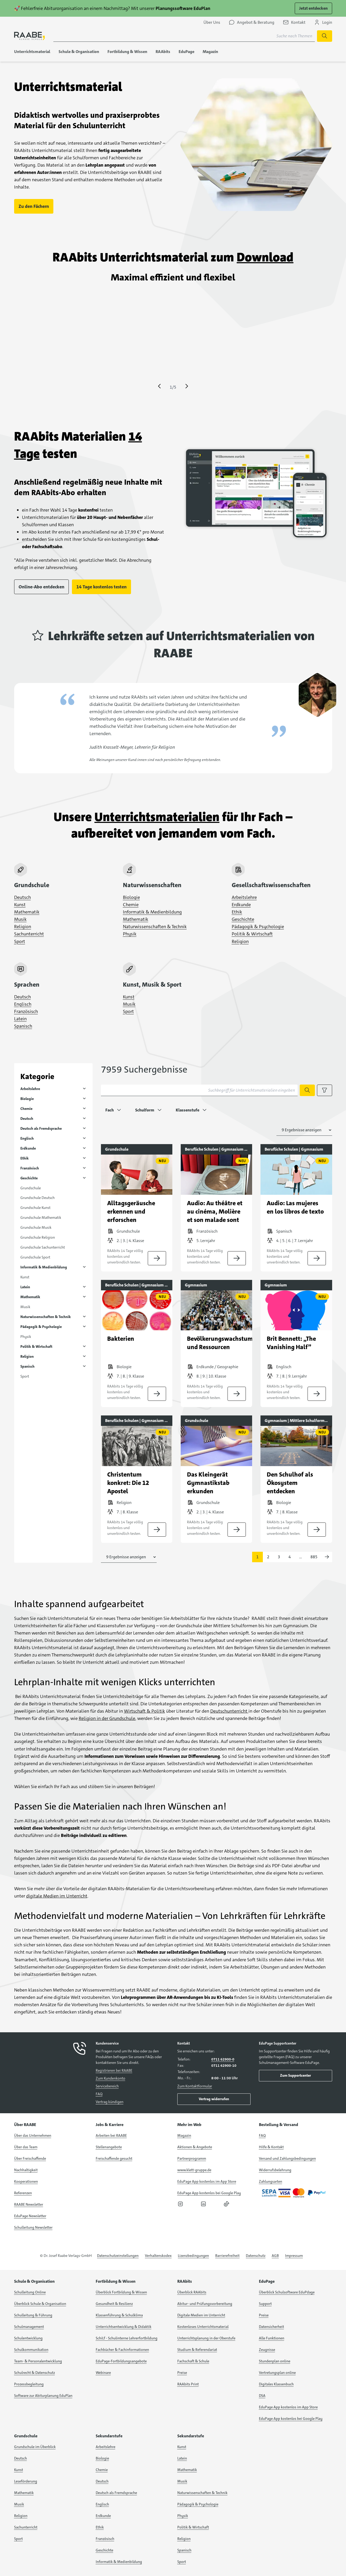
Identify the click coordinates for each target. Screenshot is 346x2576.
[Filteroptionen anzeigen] (324, 1090)
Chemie (131, 904)
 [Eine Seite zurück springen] (159, 386)
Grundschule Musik (36, 1227)
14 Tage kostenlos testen (101, 587)
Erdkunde (241, 904)
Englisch (22, 1004)
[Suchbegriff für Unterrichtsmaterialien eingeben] (199, 1090)
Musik (20, 919)
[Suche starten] (324, 36)
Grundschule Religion (37, 1237)
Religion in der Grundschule (107, 1718)
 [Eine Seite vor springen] (187, 386)
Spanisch (23, 1026)
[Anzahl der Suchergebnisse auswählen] (304, 1130)
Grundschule (30, 1188)
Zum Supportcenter (295, 2075)
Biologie (131, 897)
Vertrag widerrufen (214, 2099)
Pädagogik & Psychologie (258, 926)
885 (313, 1557)
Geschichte (243, 919)
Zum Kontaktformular (194, 2086)
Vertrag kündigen (109, 2101)
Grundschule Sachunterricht (42, 1247)
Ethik (237, 912)
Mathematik (26, 912)
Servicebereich (107, 2086)
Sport (19, 941)
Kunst (20, 904)
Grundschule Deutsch (37, 1197)
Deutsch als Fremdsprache (41, 1128)
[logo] (29, 36)
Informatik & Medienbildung (152, 912)
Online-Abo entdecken (41, 587)
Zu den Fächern (34, 206)
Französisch (26, 1011)
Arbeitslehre (244, 897)
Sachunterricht (29, 934)
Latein (20, 1019)
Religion (22, 926)
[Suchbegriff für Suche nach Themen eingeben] (184, 36)
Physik (130, 934)
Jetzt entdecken (313, 8)
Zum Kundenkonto (110, 2078)
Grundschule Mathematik (40, 1217)
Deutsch (22, 897)
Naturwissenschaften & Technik (155, 926)
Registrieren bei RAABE (114, 2070)
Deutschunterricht (229, 1711)
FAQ (99, 2094)
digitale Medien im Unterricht (56, 1896)
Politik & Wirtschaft (252, 934)
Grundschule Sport (35, 1257)
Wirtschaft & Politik (144, 1711)
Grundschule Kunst (35, 1207)
